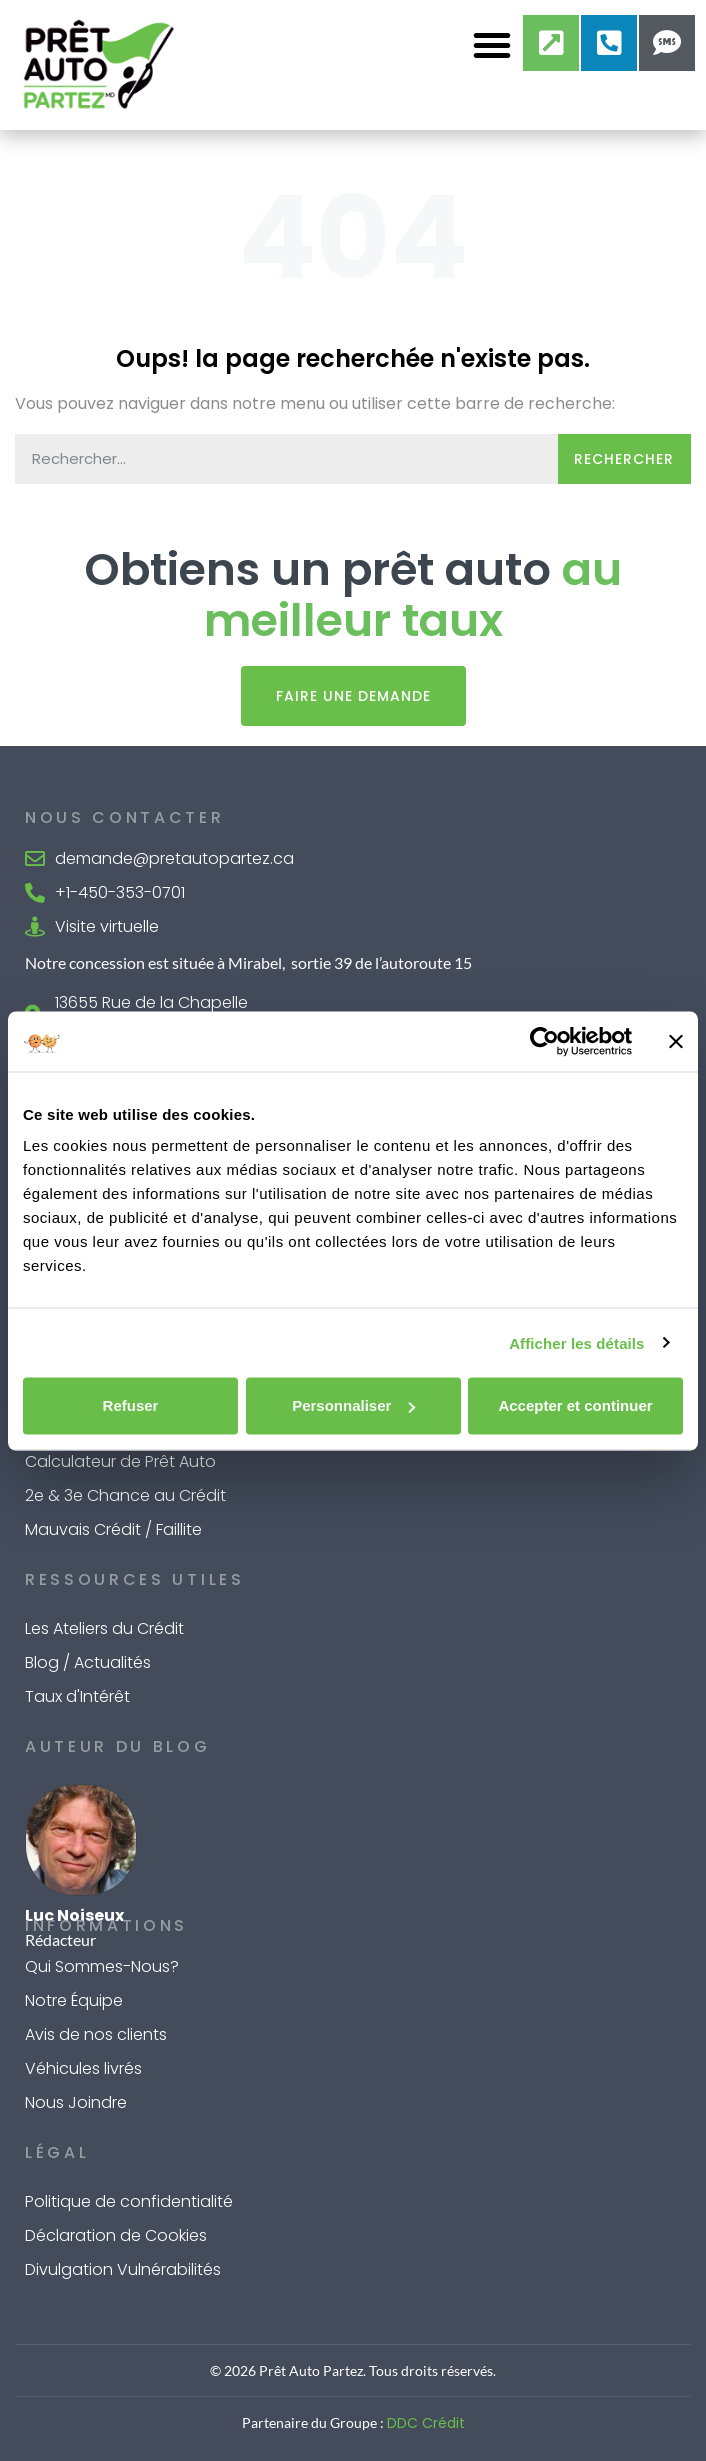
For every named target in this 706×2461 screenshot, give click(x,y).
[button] (492, 45)
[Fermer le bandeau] (676, 1041)
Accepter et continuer (575, 1405)
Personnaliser (353, 1405)
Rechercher (624, 459)
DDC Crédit (426, 2423)
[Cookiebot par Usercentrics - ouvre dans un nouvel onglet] (544, 1041)
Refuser (131, 1405)
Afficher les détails (576, 1342)
